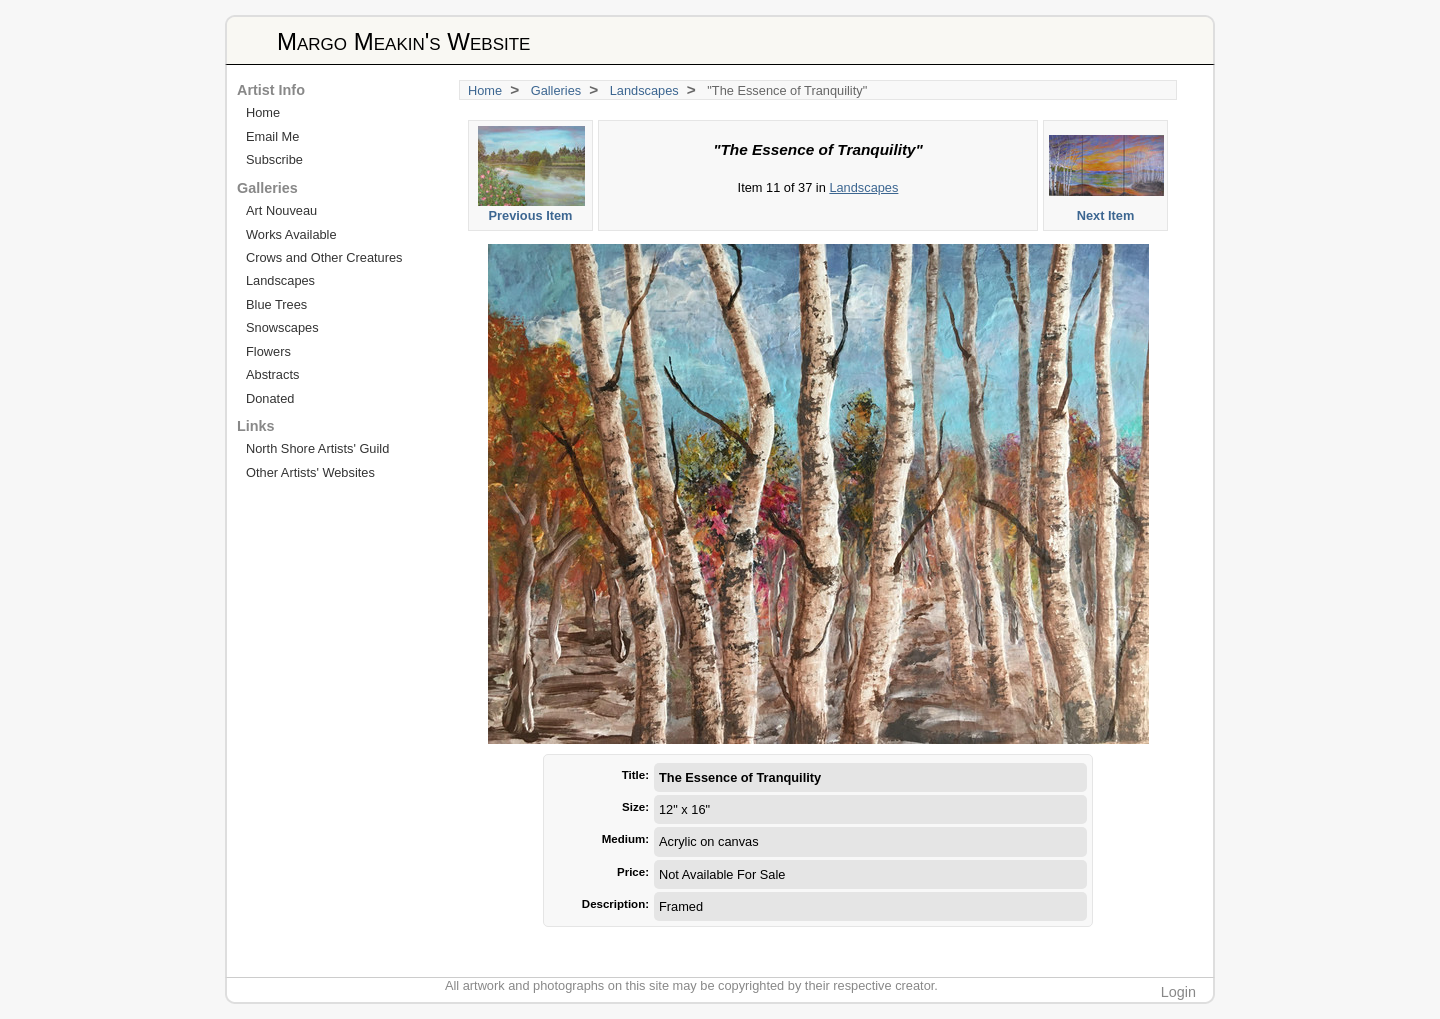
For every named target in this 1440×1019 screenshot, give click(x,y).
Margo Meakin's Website (403, 41)
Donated (270, 398)
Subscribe (274, 159)
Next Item (1106, 174)
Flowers (268, 351)
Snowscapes (282, 327)
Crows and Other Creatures (324, 257)
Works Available (291, 234)
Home (485, 90)
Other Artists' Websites (310, 472)
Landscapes (644, 90)
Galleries (556, 90)
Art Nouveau (281, 210)
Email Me (272, 136)
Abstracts (272, 374)
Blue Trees (276, 304)
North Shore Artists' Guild (317, 448)
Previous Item (531, 174)
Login (1178, 992)
